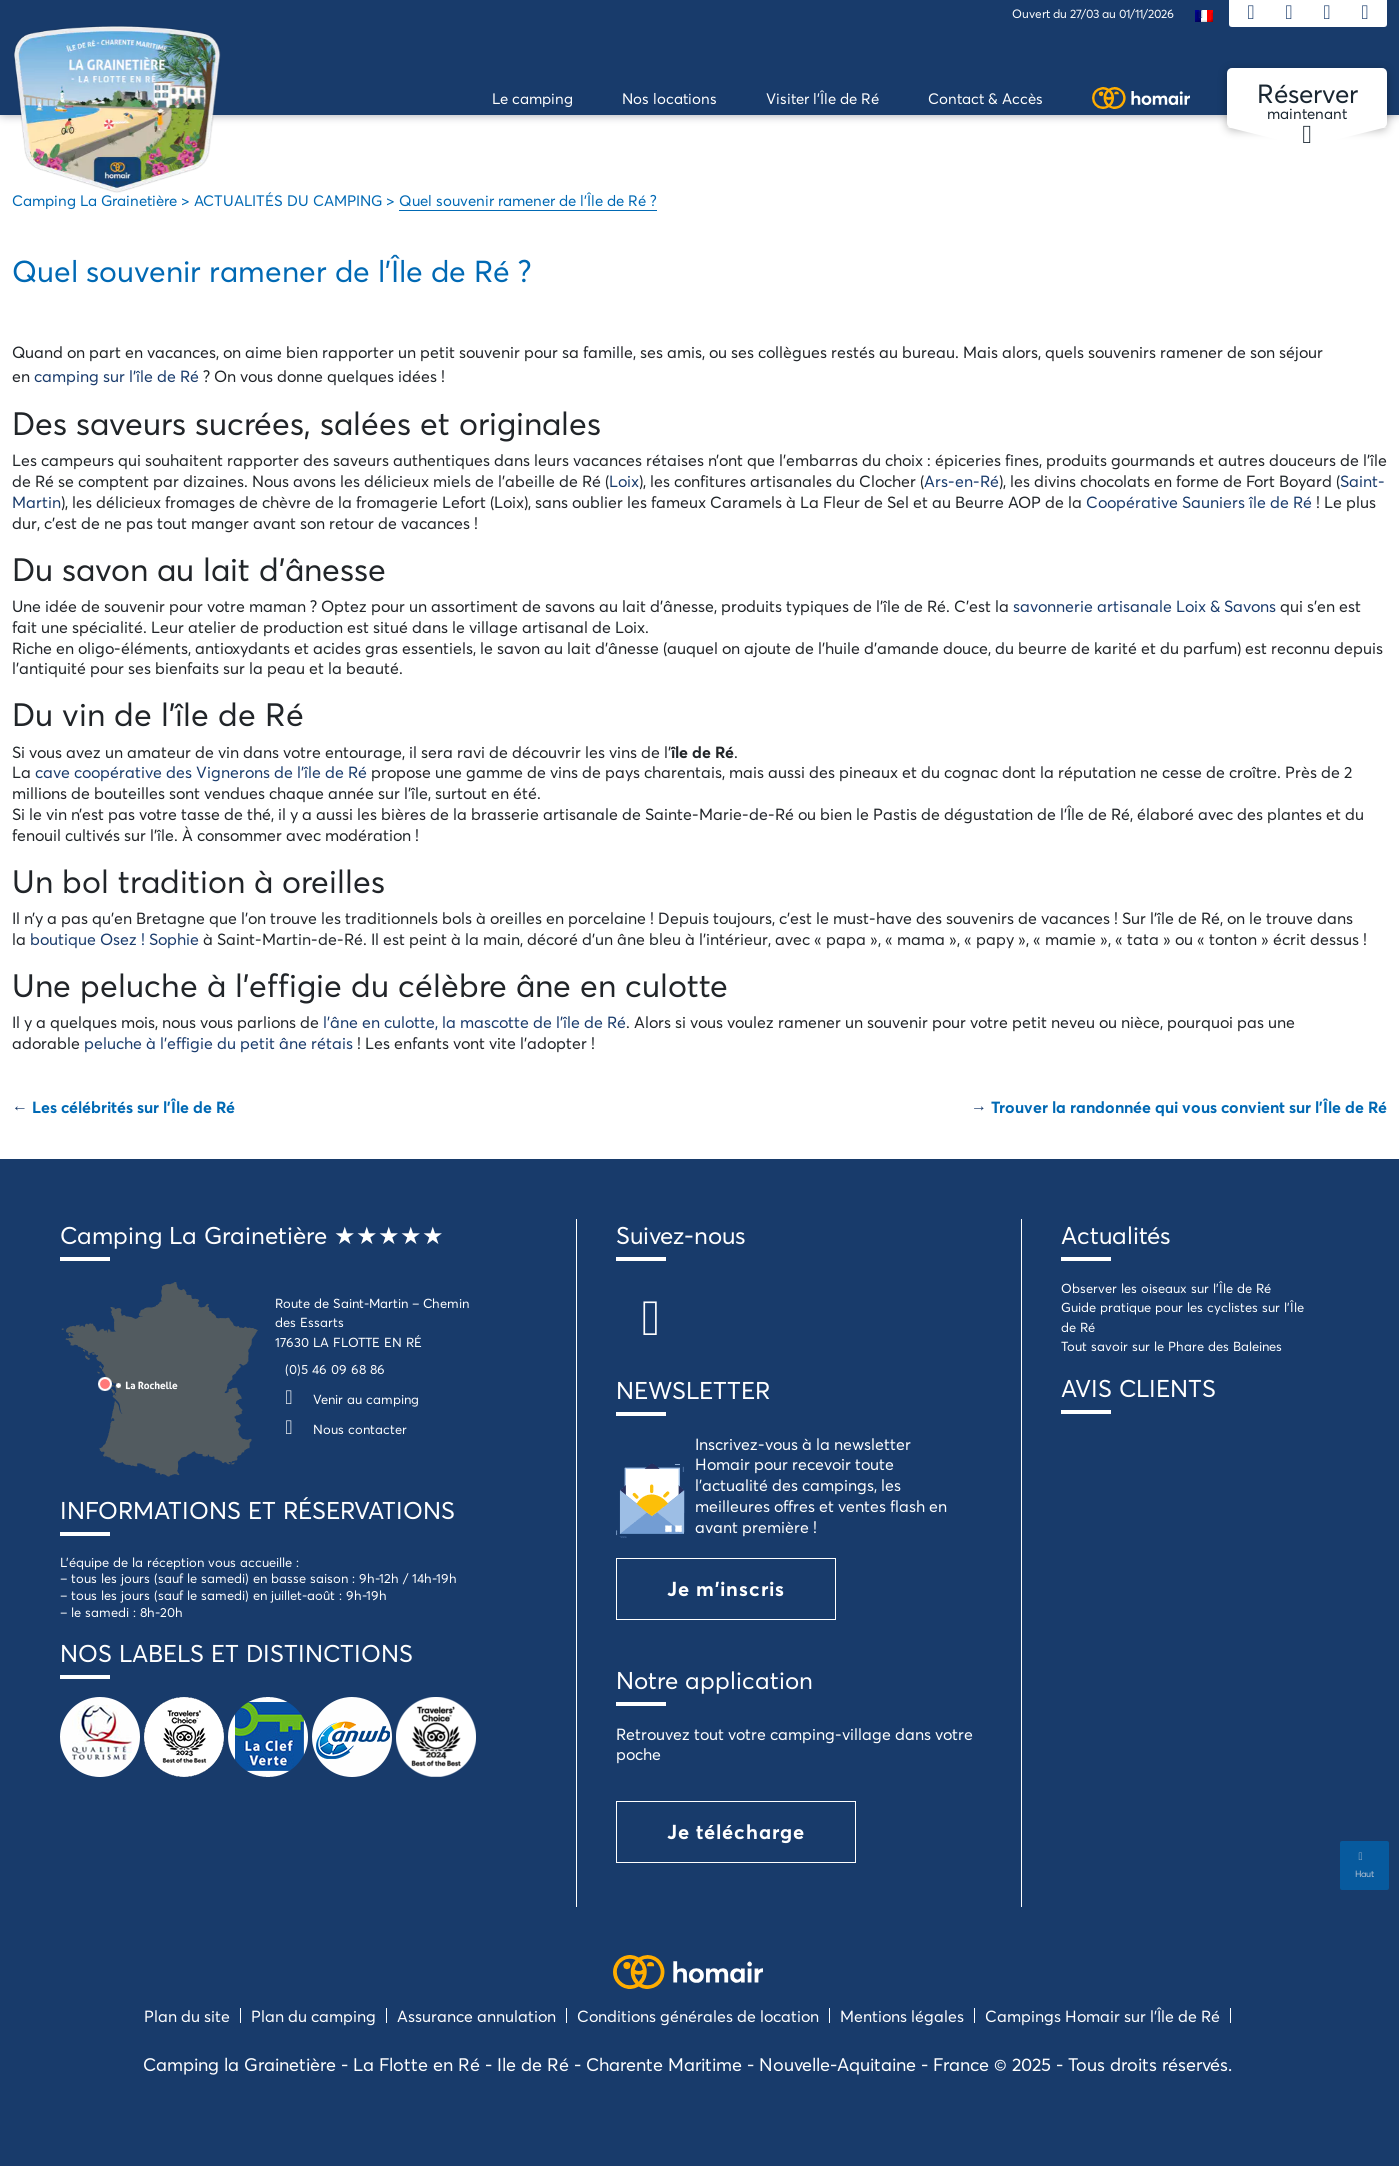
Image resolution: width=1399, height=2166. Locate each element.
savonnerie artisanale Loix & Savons (1144, 605)
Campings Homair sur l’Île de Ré (1102, 2015)
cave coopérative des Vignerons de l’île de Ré (201, 771)
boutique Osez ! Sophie (114, 938)
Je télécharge (736, 1831)
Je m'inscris (726, 1588)
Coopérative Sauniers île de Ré (1199, 501)
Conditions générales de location (698, 2015)
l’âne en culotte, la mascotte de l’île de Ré (474, 1021)
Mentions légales (902, 2015)
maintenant (1307, 102)
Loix (624, 480)
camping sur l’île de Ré (116, 375)
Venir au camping (347, 1399)
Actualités (1115, 1235)
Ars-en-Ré (961, 480)
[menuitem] (1204, 14)
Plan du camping (313, 2015)
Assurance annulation (476, 2015)
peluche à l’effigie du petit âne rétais (218, 1042)
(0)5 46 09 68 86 (335, 1369)
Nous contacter (341, 1429)
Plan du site (187, 2015)
